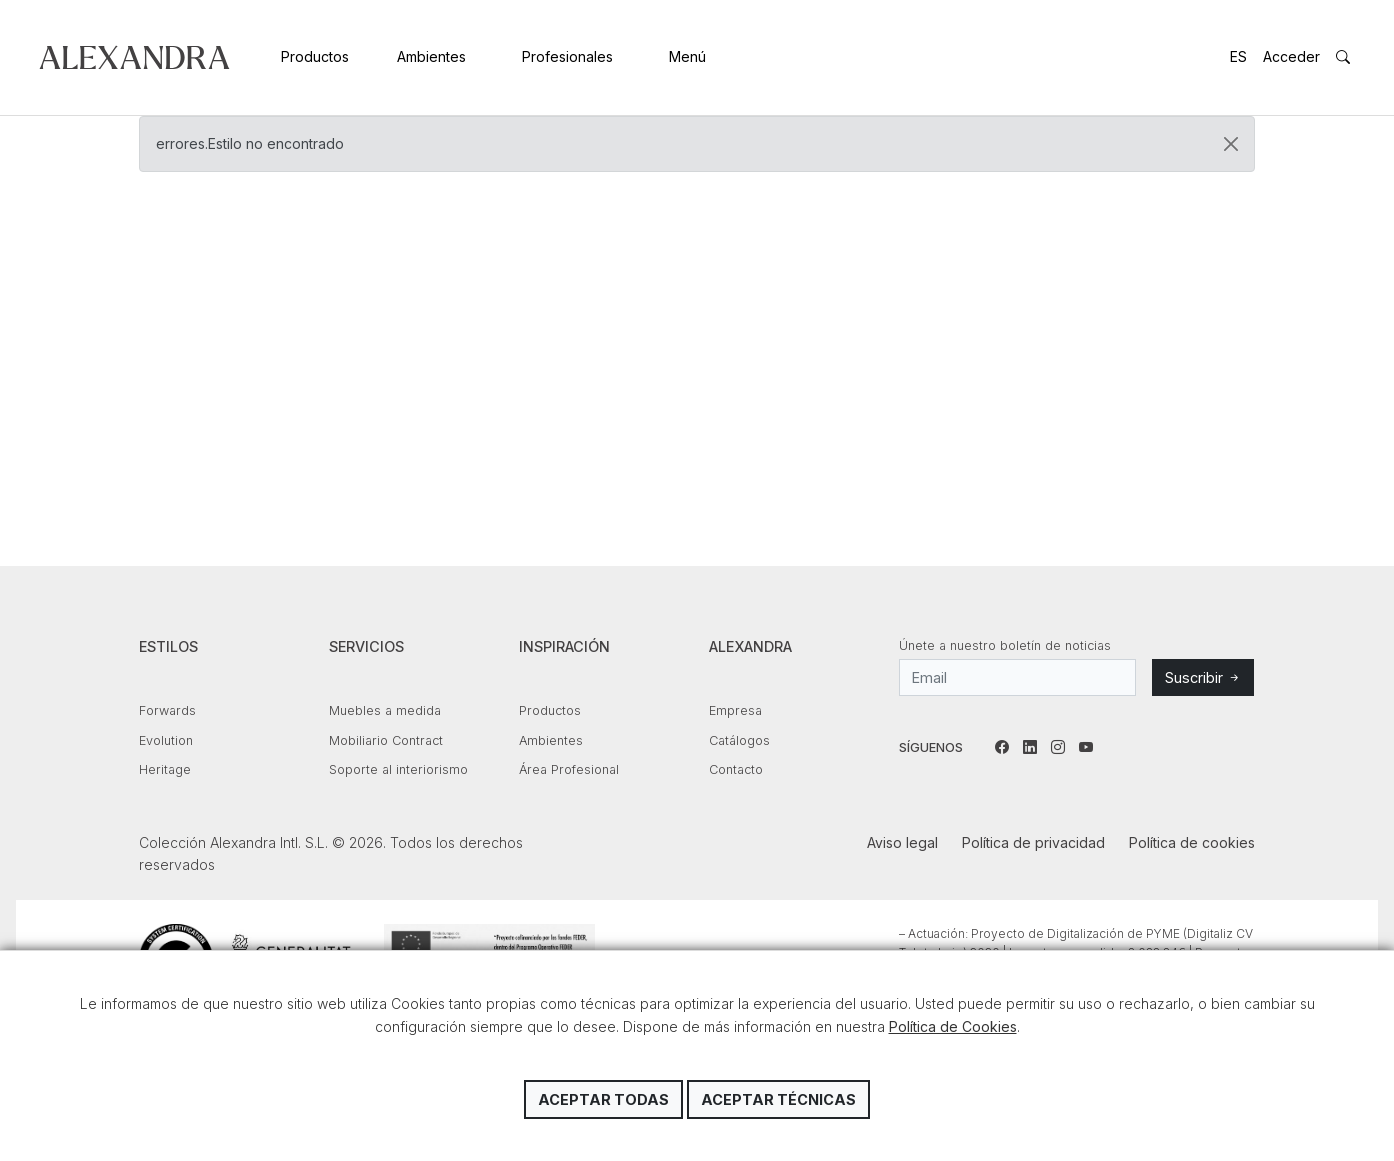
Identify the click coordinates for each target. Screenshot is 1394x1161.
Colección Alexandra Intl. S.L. (134, 57)
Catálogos (739, 740)
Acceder (1291, 56)
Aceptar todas (603, 1099)
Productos (315, 56)
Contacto (736, 769)
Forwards (167, 710)
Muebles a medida (385, 710)
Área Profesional (569, 769)
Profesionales (567, 56)
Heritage (165, 769)
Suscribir (1203, 677)
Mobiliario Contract (386, 740)
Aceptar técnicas (778, 1099)
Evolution (166, 740)
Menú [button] (687, 56)
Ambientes (431, 56)
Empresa (735, 710)
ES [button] (1238, 56)
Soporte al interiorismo (398, 769)
